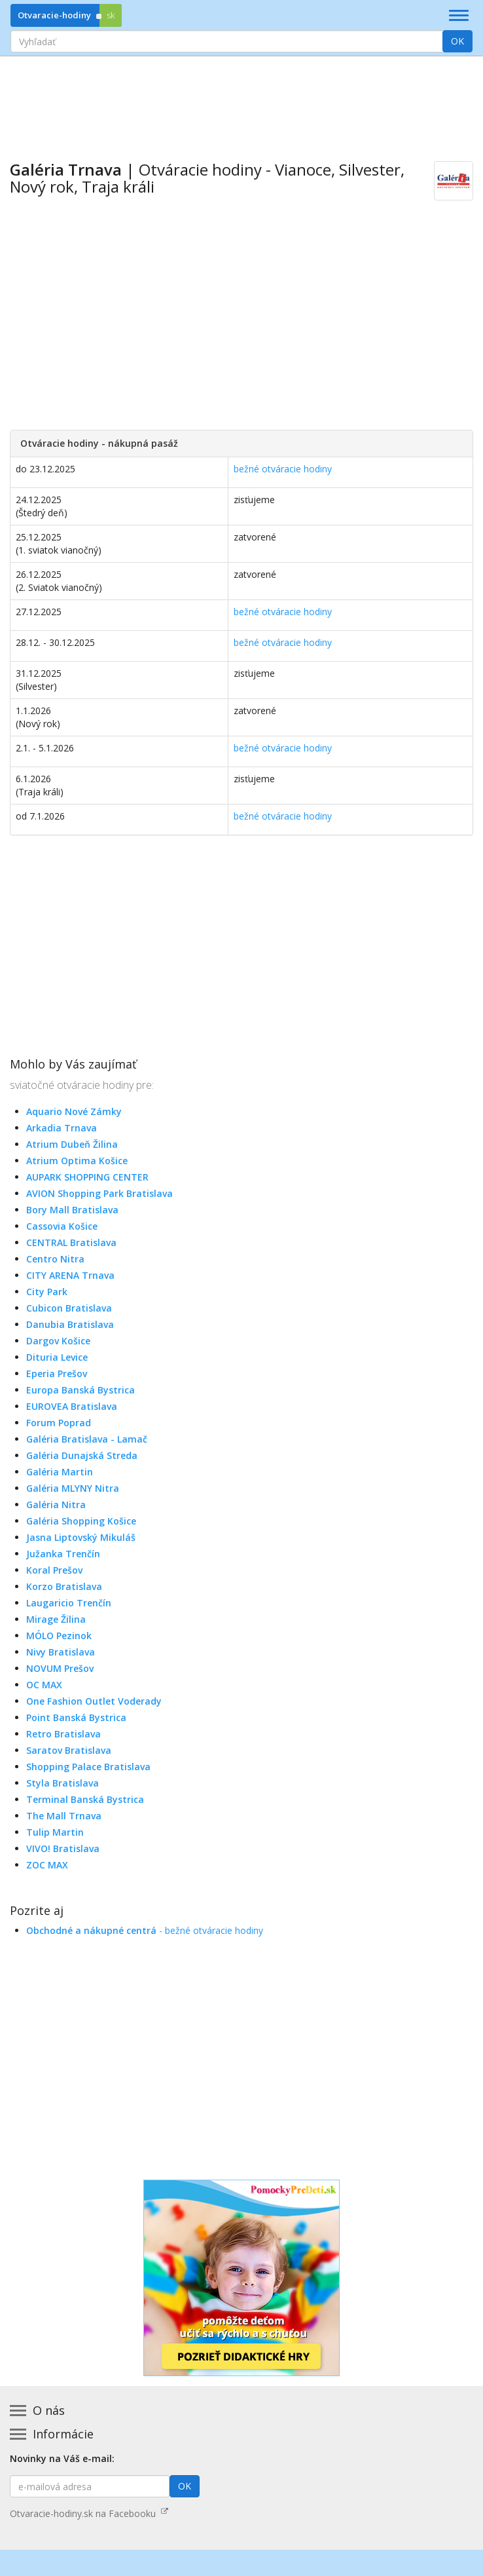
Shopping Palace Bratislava (88, 1766)
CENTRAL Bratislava (71, 1242)
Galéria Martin (59, 1472)
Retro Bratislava (63, 1734)
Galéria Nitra (56, 1504)
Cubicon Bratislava (69, 1308)
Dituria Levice (57, 1357)
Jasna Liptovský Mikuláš (80, 1537)
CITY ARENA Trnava (70, 1275)
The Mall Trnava (63, 1815)
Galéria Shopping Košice (81, 1521)
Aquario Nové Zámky (74, 1111)
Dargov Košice (58, 1341)
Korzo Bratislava (64, 1586)
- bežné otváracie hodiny (144, 1930)
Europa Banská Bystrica (80, 1390)
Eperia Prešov (56, 1373)
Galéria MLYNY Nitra (72, 1488)
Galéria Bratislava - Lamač (86, 1439)
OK (457, 41)
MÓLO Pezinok (59, 1635)
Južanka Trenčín (63, 1553)
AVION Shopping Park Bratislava (99, 1193)
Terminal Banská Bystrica (85, 1799)
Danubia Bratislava (70, 1324)
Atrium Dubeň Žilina (72, 1144)
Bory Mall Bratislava (72, 1209)
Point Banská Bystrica (76, 1717)
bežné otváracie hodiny (283, 469)
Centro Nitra (55, 1259)
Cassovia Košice (62, 1226)
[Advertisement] (241, 99)
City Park (46, 1291)
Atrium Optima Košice (77, 1160)
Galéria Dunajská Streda (81, 1455)
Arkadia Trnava (61, 1128)
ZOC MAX (47, 1865)
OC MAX (44, 1684)
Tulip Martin (55, 1832)
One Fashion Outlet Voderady (94, 1701)
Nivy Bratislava (60, 1652)
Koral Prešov (54, 1570)
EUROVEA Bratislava (71, 1406)
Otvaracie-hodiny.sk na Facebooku (89, 2513)
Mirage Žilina (56, 1619)
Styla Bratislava (62, 1783)
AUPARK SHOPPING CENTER (87, 1177)
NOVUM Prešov (60, 1668)
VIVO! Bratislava (62, 1848)
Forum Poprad (58, 1422)
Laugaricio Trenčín (68, 1603)
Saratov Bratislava (68, 1750)
